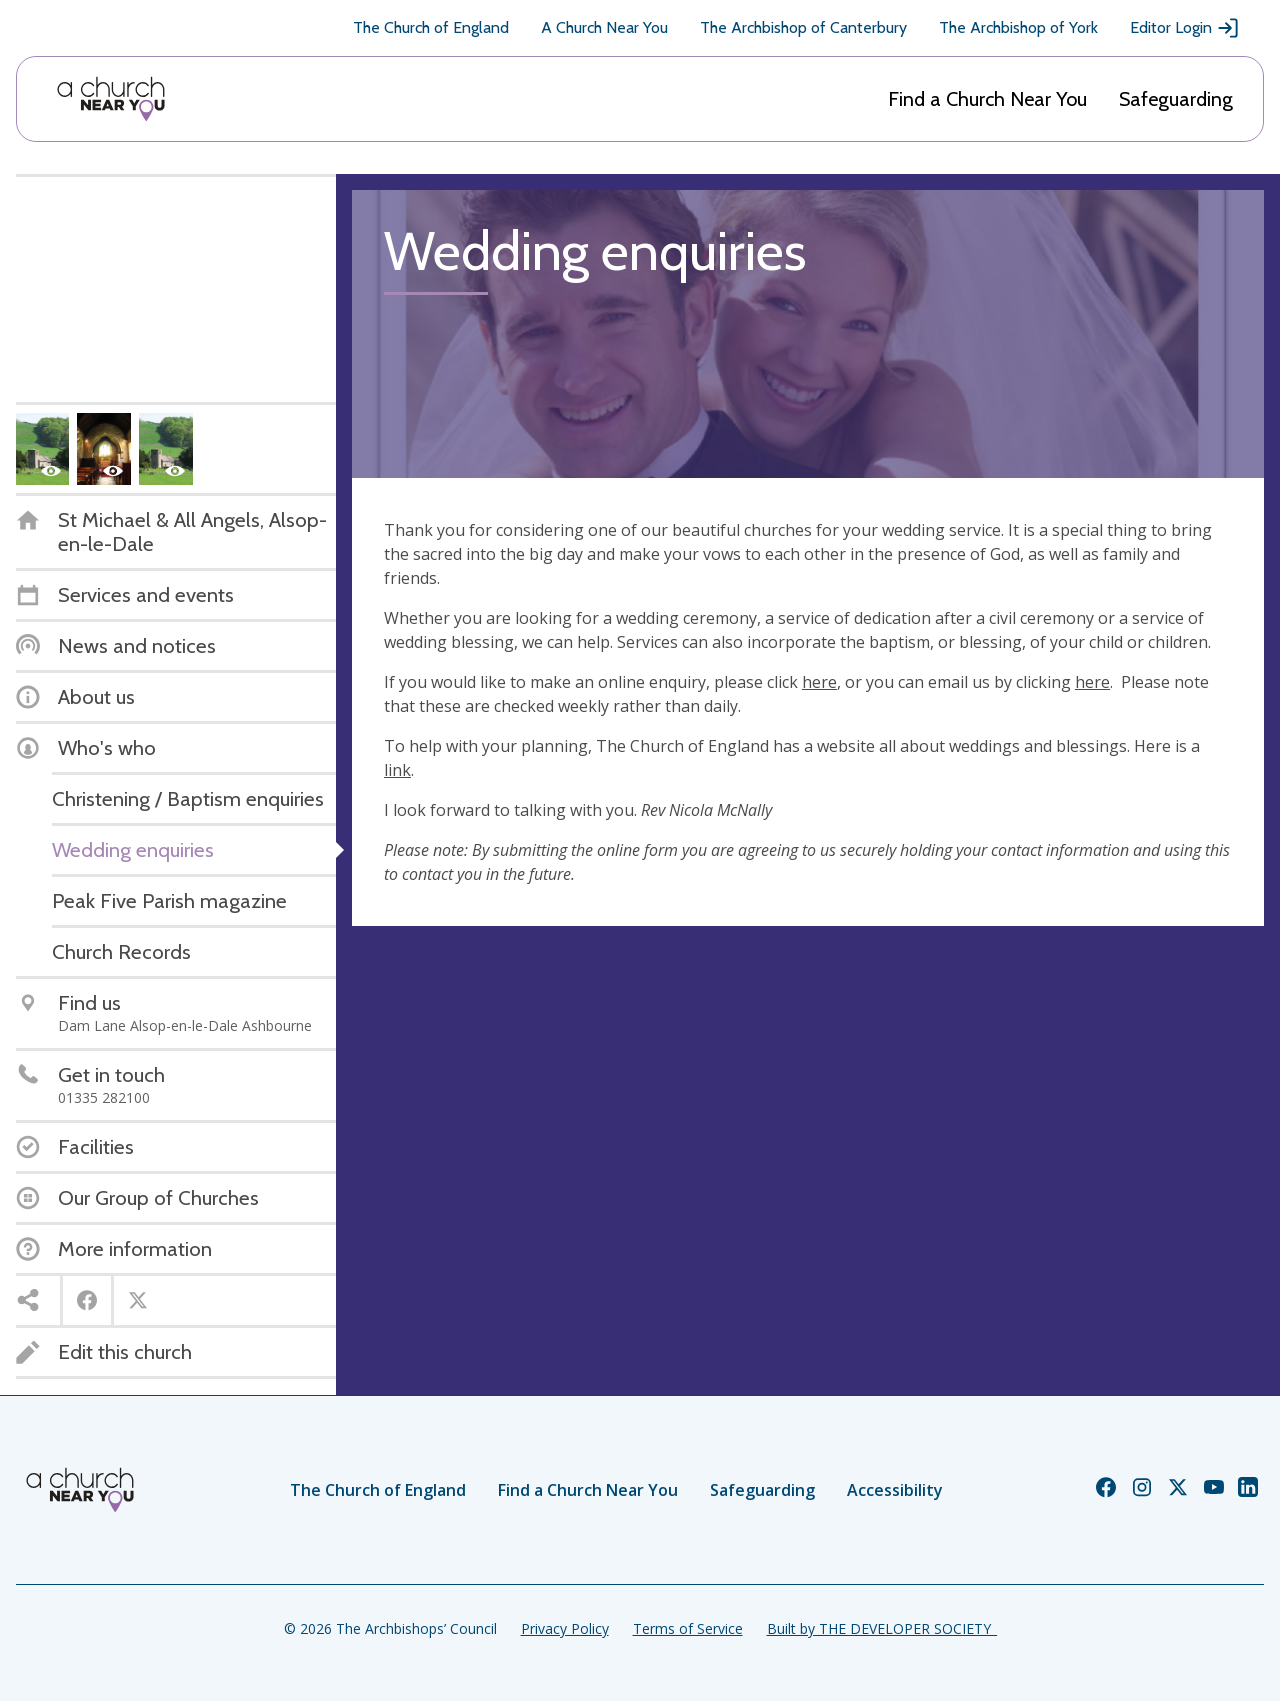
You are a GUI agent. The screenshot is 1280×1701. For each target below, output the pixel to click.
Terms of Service (688, 1628)
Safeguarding (1176, 99)
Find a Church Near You (987, 99)
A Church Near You (604, 27)
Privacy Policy (565, 1628)
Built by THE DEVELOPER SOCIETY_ (882, 1628)
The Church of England (431, 27)
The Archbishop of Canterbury (803, 27)
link (397, 770)
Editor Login (1185, 28)
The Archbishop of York (1018, 27)
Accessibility (895, 1490)
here (819, 682)
